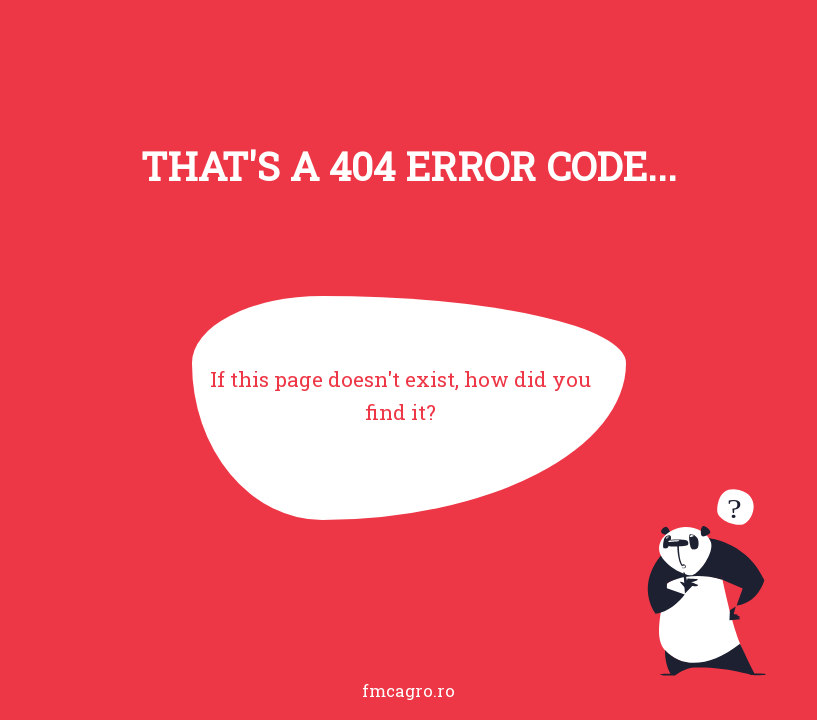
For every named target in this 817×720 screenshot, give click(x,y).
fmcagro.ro (408, 690)
